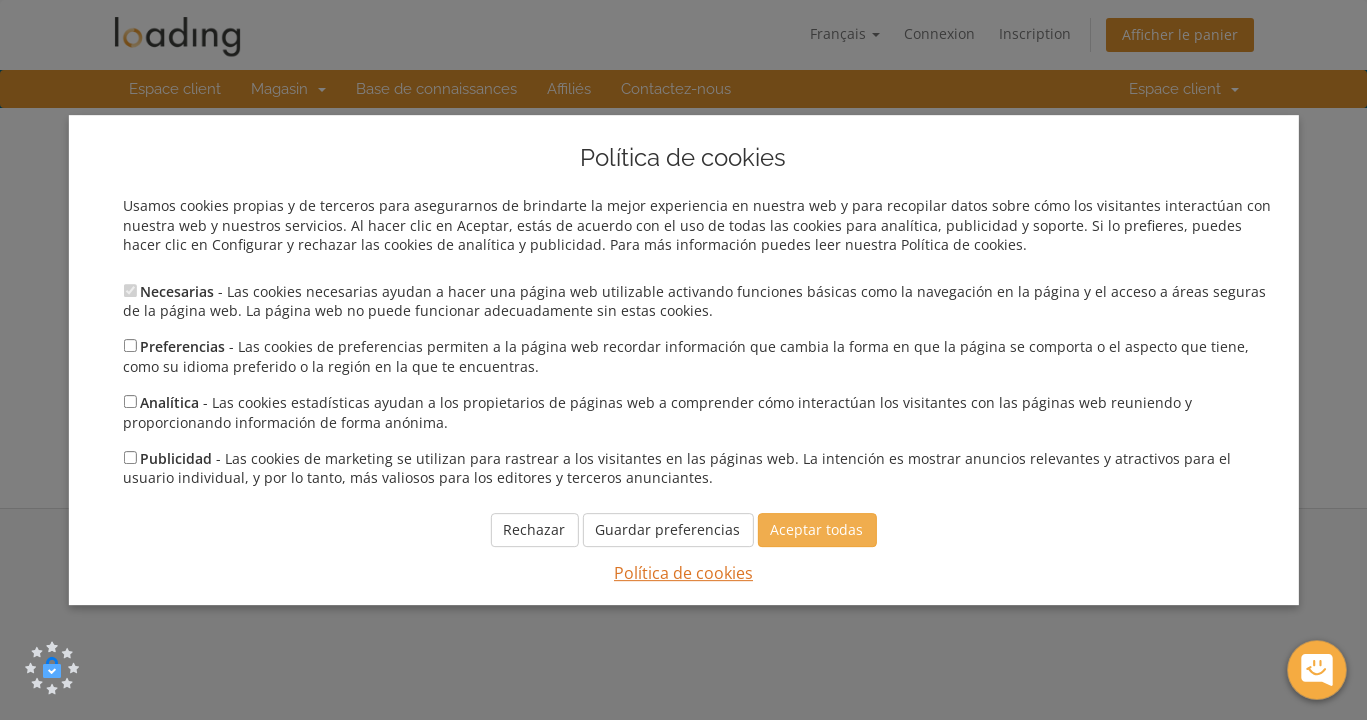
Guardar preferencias (667, 529)
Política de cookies (683, 573)
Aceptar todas (816, 529)
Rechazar (534, 529)
